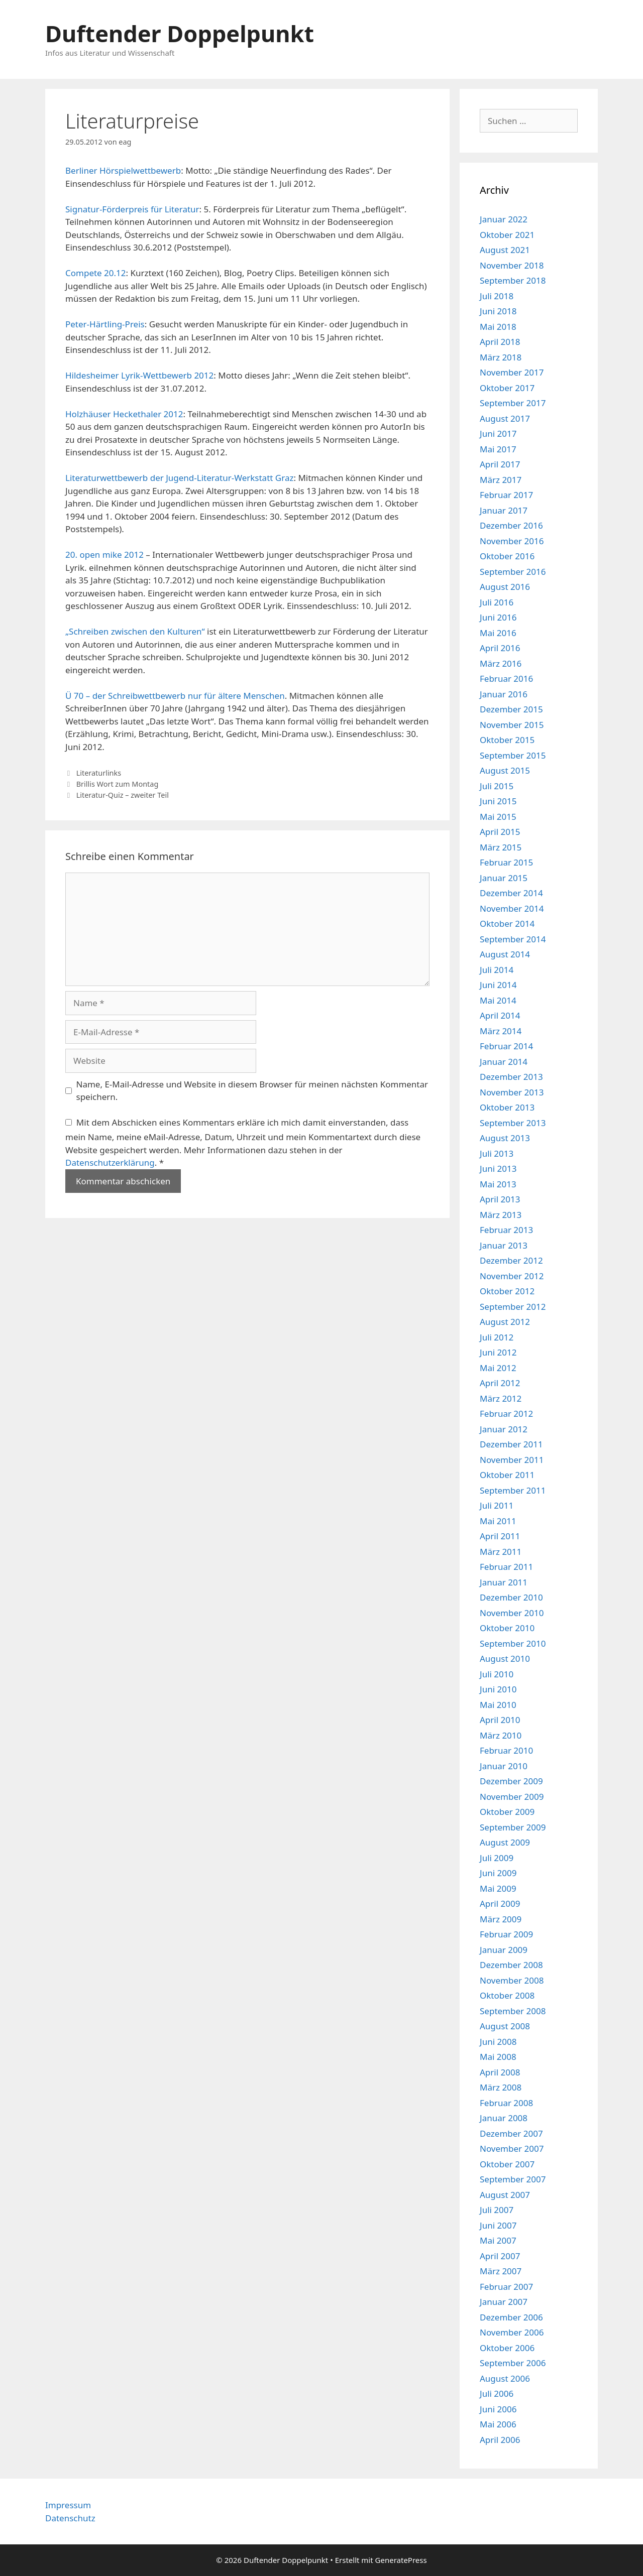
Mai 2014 (498, 1000)
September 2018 (513, 280)
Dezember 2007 (511, 2133)
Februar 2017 (506, 495)
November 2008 (512, 1980)
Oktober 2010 (507, 1628)
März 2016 (500, 663)
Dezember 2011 (511, 1444)
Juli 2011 (496, 1505)
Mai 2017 (498, 449)
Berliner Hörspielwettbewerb (123, 170)
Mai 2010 (498, 1704)
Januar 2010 (503, 1766)
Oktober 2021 (507, 234)
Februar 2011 (506, 1566)
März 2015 (500, 847)
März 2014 (500, 1031)
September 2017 (513, 403)
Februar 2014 (506, 1046)
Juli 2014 (496, 969)
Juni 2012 (498, 1352)
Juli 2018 (496, 296)
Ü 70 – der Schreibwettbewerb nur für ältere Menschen (175, 695)
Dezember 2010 (511, 1597)
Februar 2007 (506, 2286)
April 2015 (500, 831)
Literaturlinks (99, 773)
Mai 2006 (498, 2424)
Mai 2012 (498, 1368)
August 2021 (505, 250)
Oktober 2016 (507, 556)
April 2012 (500, 1383)
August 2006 (505, 2378)
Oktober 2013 (507, 1107)
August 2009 (505, 1842)
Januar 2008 (503, 2118)
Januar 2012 (503, 1429)
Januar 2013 (503, 1245)
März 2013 (500, 1214)
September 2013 (513, 1123)
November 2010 (512, 1613)
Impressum (68, 2505)
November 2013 (512, 1092)
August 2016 (505, 586)
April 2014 (500, 1015)
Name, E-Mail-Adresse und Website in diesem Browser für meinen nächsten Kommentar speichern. (252, 1090)
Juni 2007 (498, 2225)
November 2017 (512, 372)
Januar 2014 (503, 1061)
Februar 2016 (506, 678)
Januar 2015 (503, 878)
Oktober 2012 (507, 1291)
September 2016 (513, 571)
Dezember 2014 (511, 893)
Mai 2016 (498, 633)
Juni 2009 (498, 1873)
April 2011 (500, 1536)
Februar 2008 (506, 2103)
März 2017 (500, 479)
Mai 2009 (498, 1888)
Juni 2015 (498, 801)
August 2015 (505, 770)
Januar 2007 (503, 2301)
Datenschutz (70, 2518)
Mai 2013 (498, 1184)
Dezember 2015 (511, 709)
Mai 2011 (498, 1521)
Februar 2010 (506, 1750)
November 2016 (512, 541)
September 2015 (513, 755)
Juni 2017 (498, 433)
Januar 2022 (503, 219)
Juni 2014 (498, 985)
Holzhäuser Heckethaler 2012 (124, 414)
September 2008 (513, 2011)
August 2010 (505, 1658)
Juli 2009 (496, 1858)
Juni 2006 (498, 2409)
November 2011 (512, 1459)
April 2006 (500, 2439)
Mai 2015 (498, 816)
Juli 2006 (496, 2393)
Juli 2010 (496, 1674)
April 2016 (500, 648)
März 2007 (500, 2271)
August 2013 (505, 1138)
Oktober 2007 (507, 2164)
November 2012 (512, 1276)
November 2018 (512, 265)
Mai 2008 (498, 2056)
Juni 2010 (498, 1689)
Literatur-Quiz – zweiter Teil (122, 795)
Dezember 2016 (511, 525)
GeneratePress (401, 2560)
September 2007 (513, 2179)
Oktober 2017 (507, 388)
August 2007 (505, 2194)
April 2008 (500, 2072)
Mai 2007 (498, 2240)
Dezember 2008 (511, 1965)
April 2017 (500, 464)
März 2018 (500, 357)
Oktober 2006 (507, 2348)
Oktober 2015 (507, 740)
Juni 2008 (498, 2041)
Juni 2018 (498, 311)
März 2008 (500, 2087)
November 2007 (512, 2148)
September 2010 (513, 1643)
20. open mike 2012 (104, 554)
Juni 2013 (498, 1168)
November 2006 (512, 2332)
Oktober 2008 (507, 1995)
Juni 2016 (498, 617)
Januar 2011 (503, 1582)
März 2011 (500, 1551)
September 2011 (513, 1490)
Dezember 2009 (511, 1781)
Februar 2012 (506, 1413)
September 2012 (513, 1306)
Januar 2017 (503, 510)
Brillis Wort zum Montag (117, 784)
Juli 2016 (496, 602)
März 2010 (500, 1735)
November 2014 (512, 908)
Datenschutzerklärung (110, 1162)
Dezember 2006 (511, 2317)
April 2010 (500, 1720)
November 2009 (512, 1796)
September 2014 (513, 939)
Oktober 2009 (507, 1811)
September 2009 (513, 1827)
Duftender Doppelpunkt (179, 33)
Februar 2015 (506, 862)
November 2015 (512, 724)
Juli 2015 (496, 786)
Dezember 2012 (511, 1260)
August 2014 (505, 954)
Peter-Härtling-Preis (105, 324)
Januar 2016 (503, 694)
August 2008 (505, 2026)
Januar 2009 (503, 1949)
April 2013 (500, 1199)
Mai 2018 (498, 326)
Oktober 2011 (507, 1475)
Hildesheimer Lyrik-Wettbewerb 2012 (139, 375)
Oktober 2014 (507, 923)
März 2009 (500, 1919)
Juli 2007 (496, 2210)
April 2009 (500, 1903)
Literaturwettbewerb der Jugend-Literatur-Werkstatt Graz (179, 477)
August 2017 (505, 418)
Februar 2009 (506, 1934)
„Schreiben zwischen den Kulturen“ (135, 631)
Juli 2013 (496, 1153)
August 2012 (505, 1321)
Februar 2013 (506, 1230)
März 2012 (500, 1398)
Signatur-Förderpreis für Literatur (132, 209)
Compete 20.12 (95, 273)
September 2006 (513, 2363)
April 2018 (500, 341)
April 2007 (500, 2256)
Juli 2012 (496, 1337)
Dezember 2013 (511, 1076)
